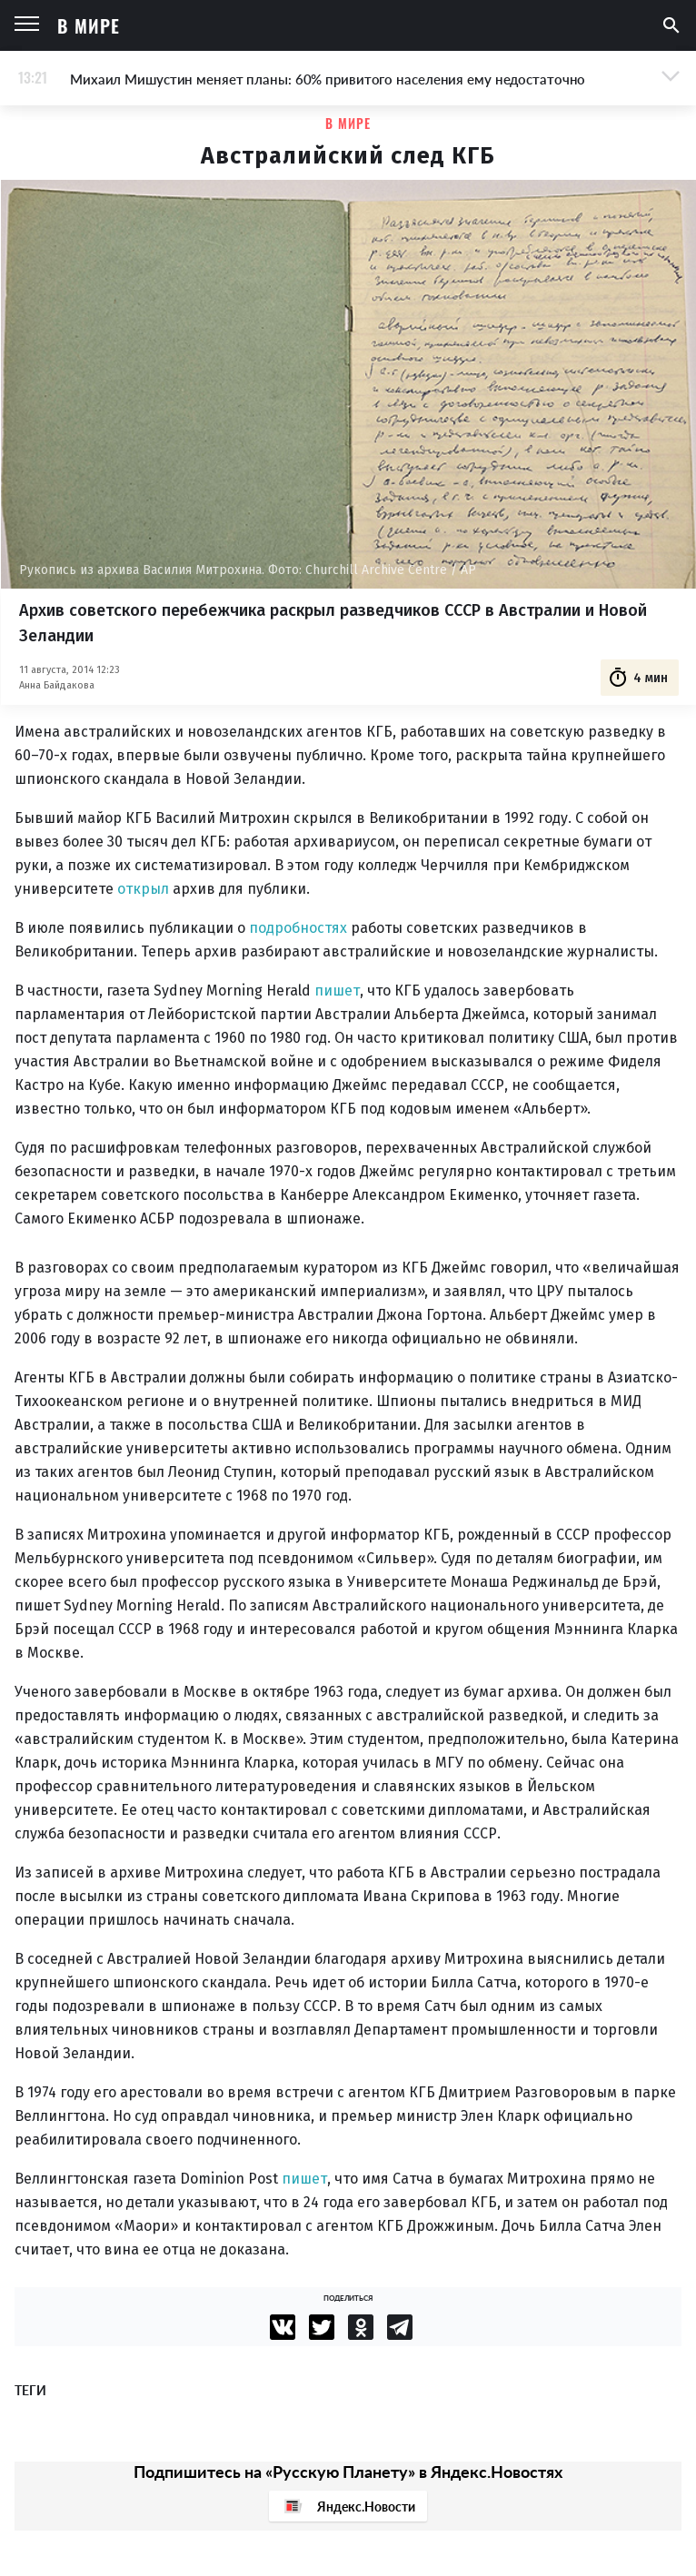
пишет (337, 990)
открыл (143, 888)
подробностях (298, 927)
